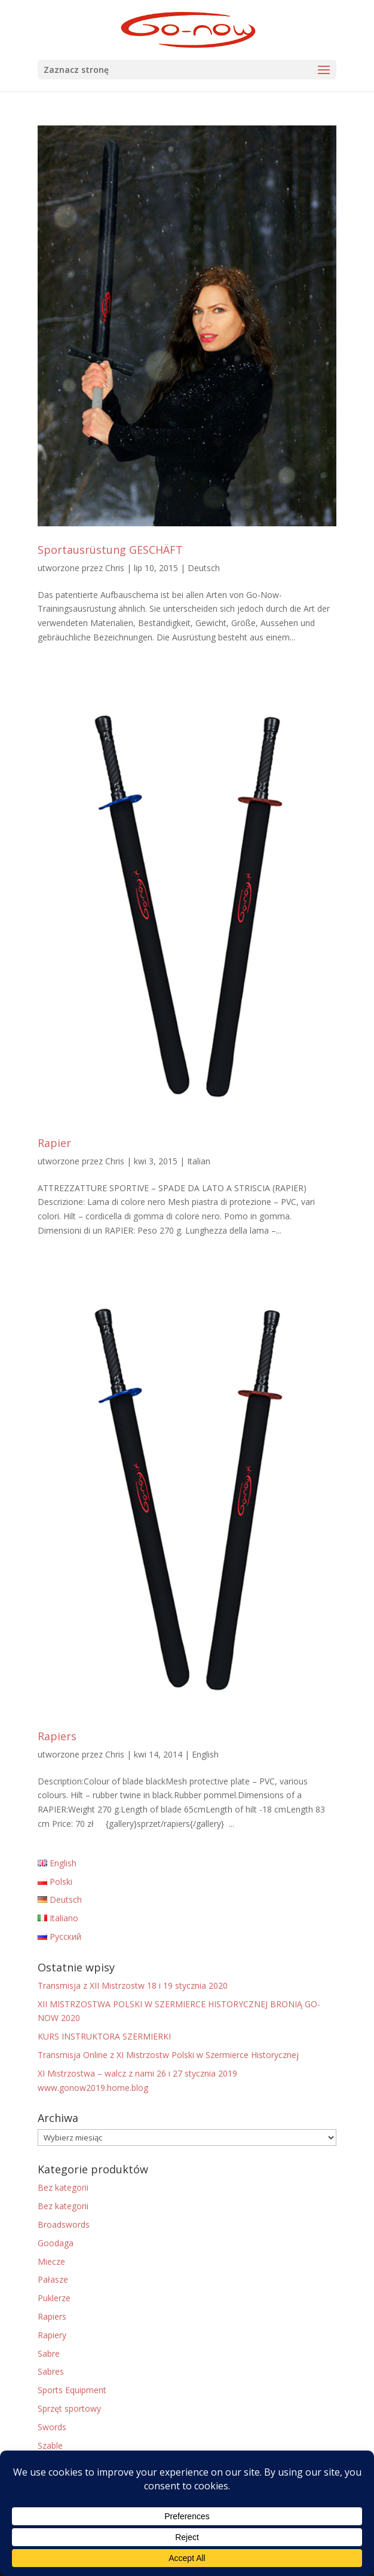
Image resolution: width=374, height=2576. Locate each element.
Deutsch (204, 568)
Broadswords (64, 2224)
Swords (52, 2427)
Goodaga (55, 2243)
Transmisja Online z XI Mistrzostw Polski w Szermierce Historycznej (168, 2054)
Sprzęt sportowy (69, 2408)
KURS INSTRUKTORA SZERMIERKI (104, 2036)
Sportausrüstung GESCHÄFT (110, 549)
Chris (114, 568)
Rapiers (57, 1736)
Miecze (51, 2261)
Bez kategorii (63, 2187)
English (205, 1754)
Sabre (49, 2353)
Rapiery (52, 2335)
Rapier (54, 1143)
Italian (198, 1161)
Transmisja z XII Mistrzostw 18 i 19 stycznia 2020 (133, 1985)
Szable (50, 2445)
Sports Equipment (72, 2390)
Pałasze (53, 2279)
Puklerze (54, 2298)
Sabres (51, 2371)
